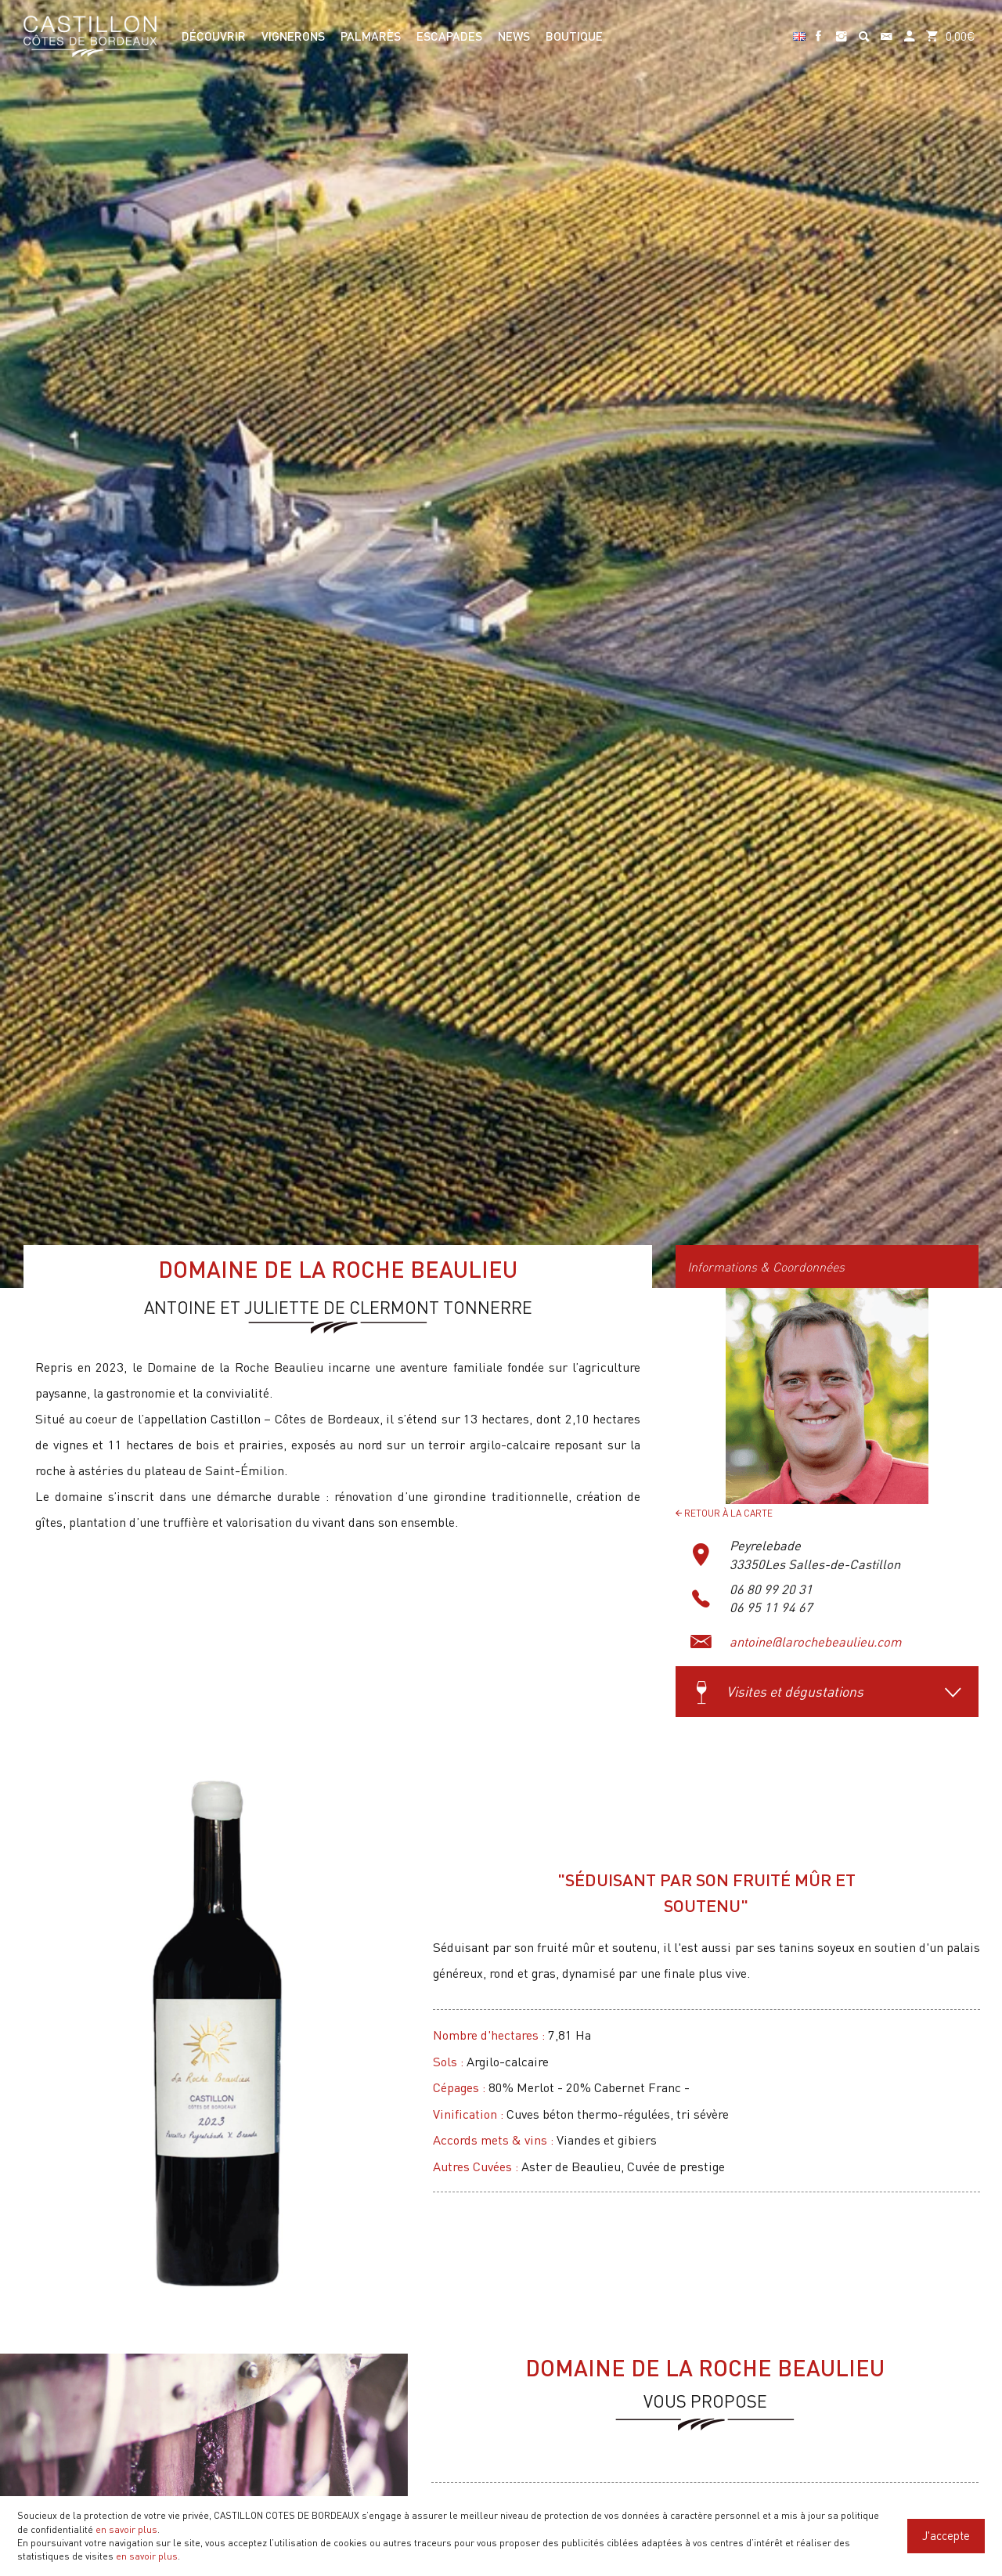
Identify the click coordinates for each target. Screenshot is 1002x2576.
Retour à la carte (724, 1513)
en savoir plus (126, 2529)
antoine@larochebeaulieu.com (816, 1641)
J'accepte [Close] (946, 2535)
